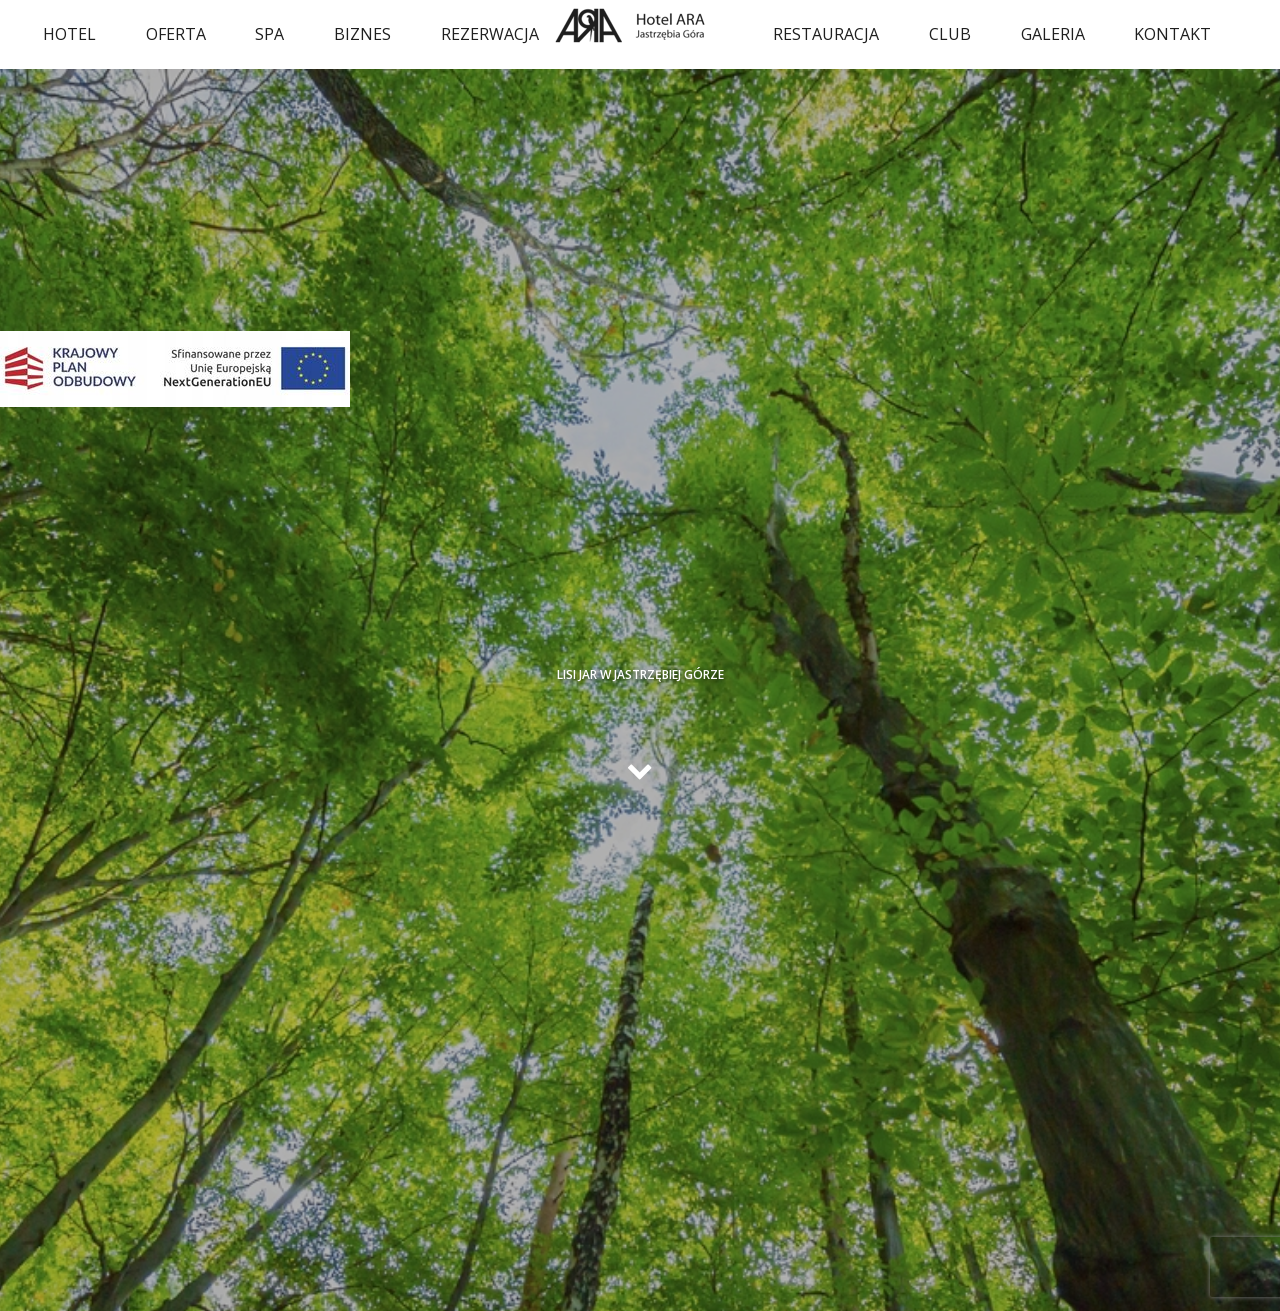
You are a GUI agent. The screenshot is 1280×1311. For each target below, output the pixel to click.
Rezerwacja (490, 34)
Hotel (69, 34)
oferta (176, 34)
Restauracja (826, 34)
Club (950, 34)
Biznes (362, 34)
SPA (269, 34)
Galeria (1053, 34)
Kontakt (1172, 34)
